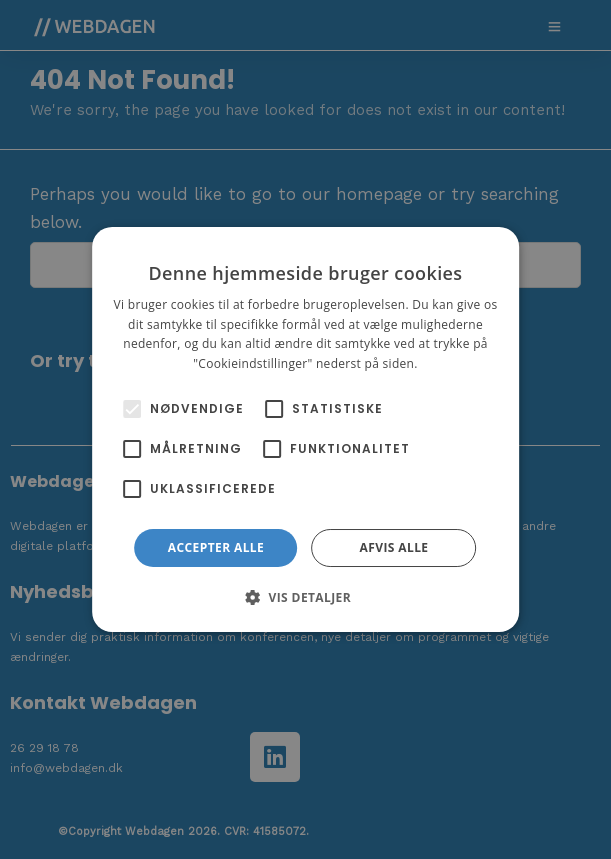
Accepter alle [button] (216, 547)
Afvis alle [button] (394, 547)
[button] (305, 597)
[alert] (305, 429)
